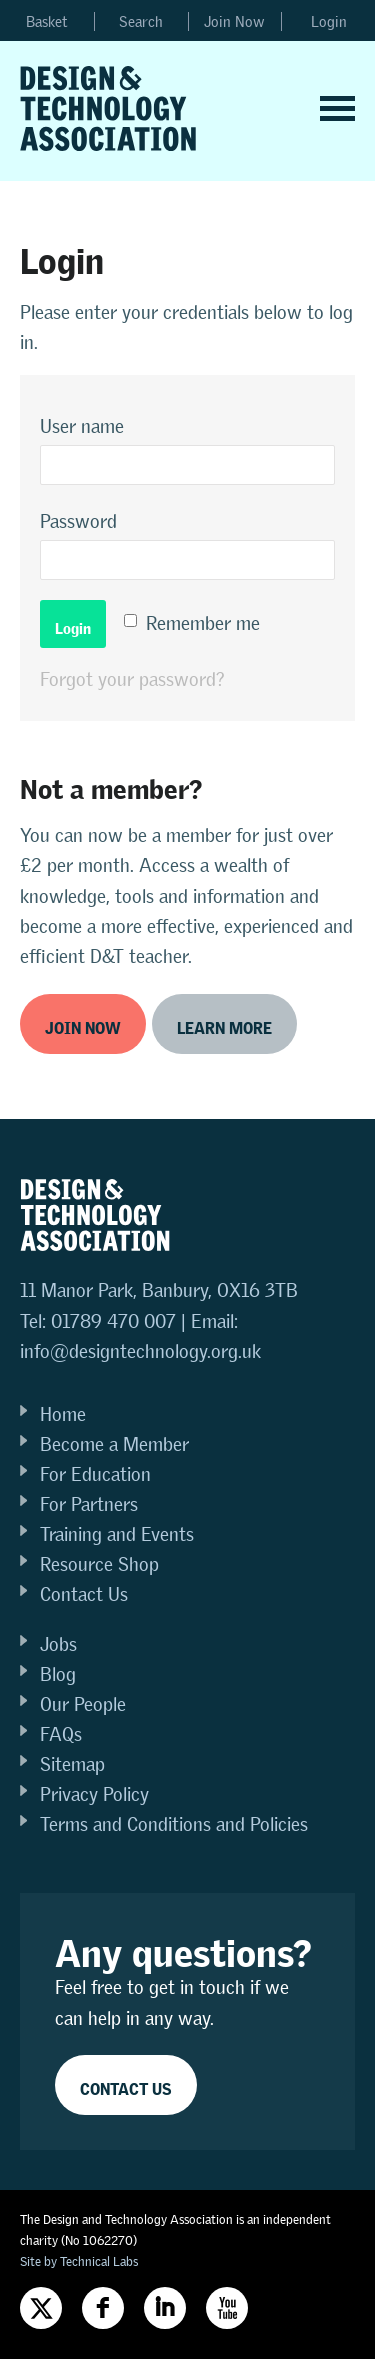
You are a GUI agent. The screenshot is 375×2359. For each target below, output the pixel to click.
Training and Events (117, 1534)
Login (329, 21)
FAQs (61, 1734)
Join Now (234, 21)
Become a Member (114, 1444)
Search (141, 21)
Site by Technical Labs (79, 2261)
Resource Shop (99, 1564)
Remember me (203, 623)
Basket (47, 21)
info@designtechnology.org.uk (140, 1351)
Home (63, 1414)
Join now (83, 1024)
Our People (83, 1704)
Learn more (224, 1024)
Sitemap (72, 1764)
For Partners (89, 1504)
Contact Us (84, 1594)
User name (82, 426)
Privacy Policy (94, 1794)
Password (78, 521)
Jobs (58, 1644)
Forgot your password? (132, 679)
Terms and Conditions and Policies (174, 1824)
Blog (58, 1674)
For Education (95, 1474)
